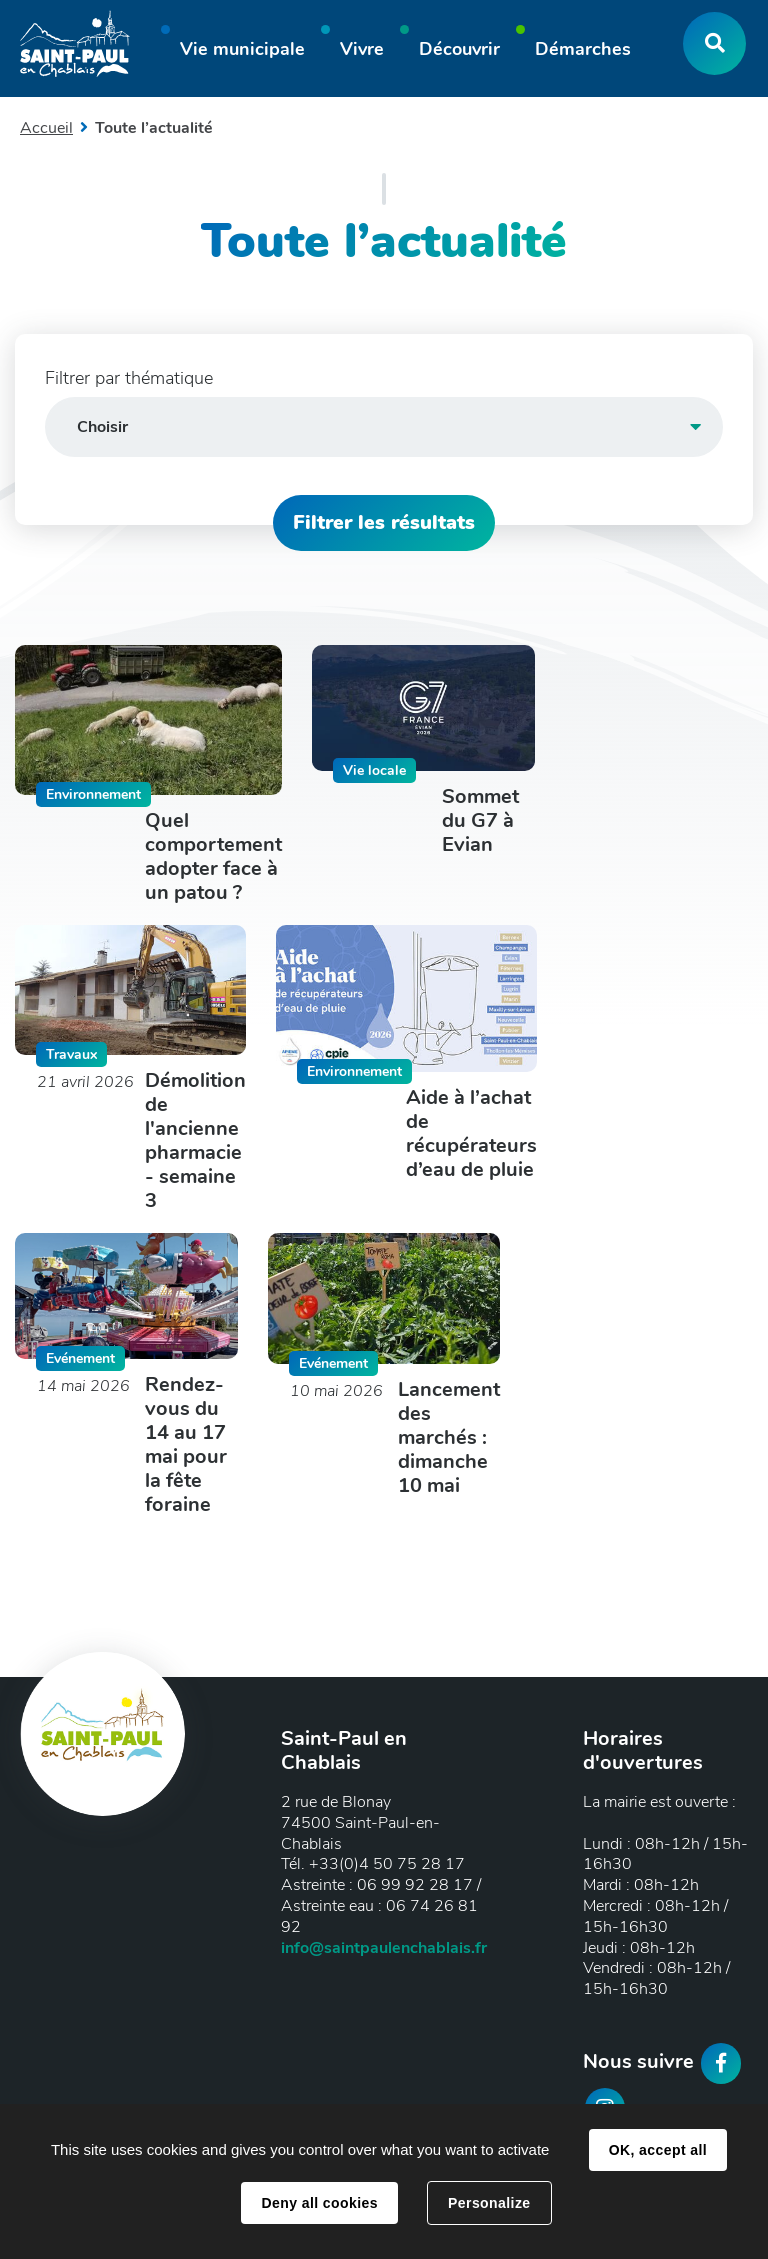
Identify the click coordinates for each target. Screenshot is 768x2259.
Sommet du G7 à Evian (480, 821)
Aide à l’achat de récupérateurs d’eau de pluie (471, 1134)
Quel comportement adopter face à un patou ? (213, 857)
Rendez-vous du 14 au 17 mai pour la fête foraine (186, 1445)
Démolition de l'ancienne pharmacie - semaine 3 (195, 1141)
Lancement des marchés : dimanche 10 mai (449, 1438)
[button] (242, 52)
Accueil (46, 128)
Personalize (489, 2203)
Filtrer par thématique (129, 378)
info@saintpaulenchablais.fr (384, 1948)
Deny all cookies (319, 2203)
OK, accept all (658, 2150)
